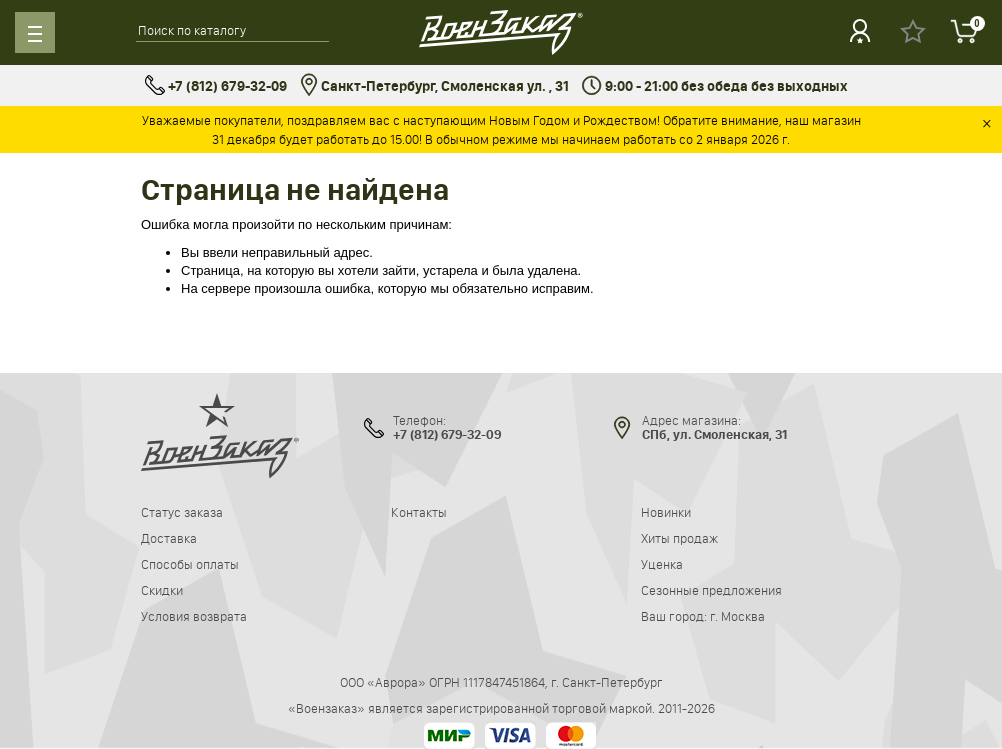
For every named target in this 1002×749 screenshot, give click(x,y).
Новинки (666, 512)
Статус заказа (182, 512)
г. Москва (737, 616)
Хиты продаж (679, 538)
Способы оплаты (190, 564)
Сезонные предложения (711, 590)
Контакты (419, 512)
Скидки (162, 590)
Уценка (662, 564)
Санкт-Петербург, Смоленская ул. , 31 (434, 86)
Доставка (169, 538)
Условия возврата (194, 616)
